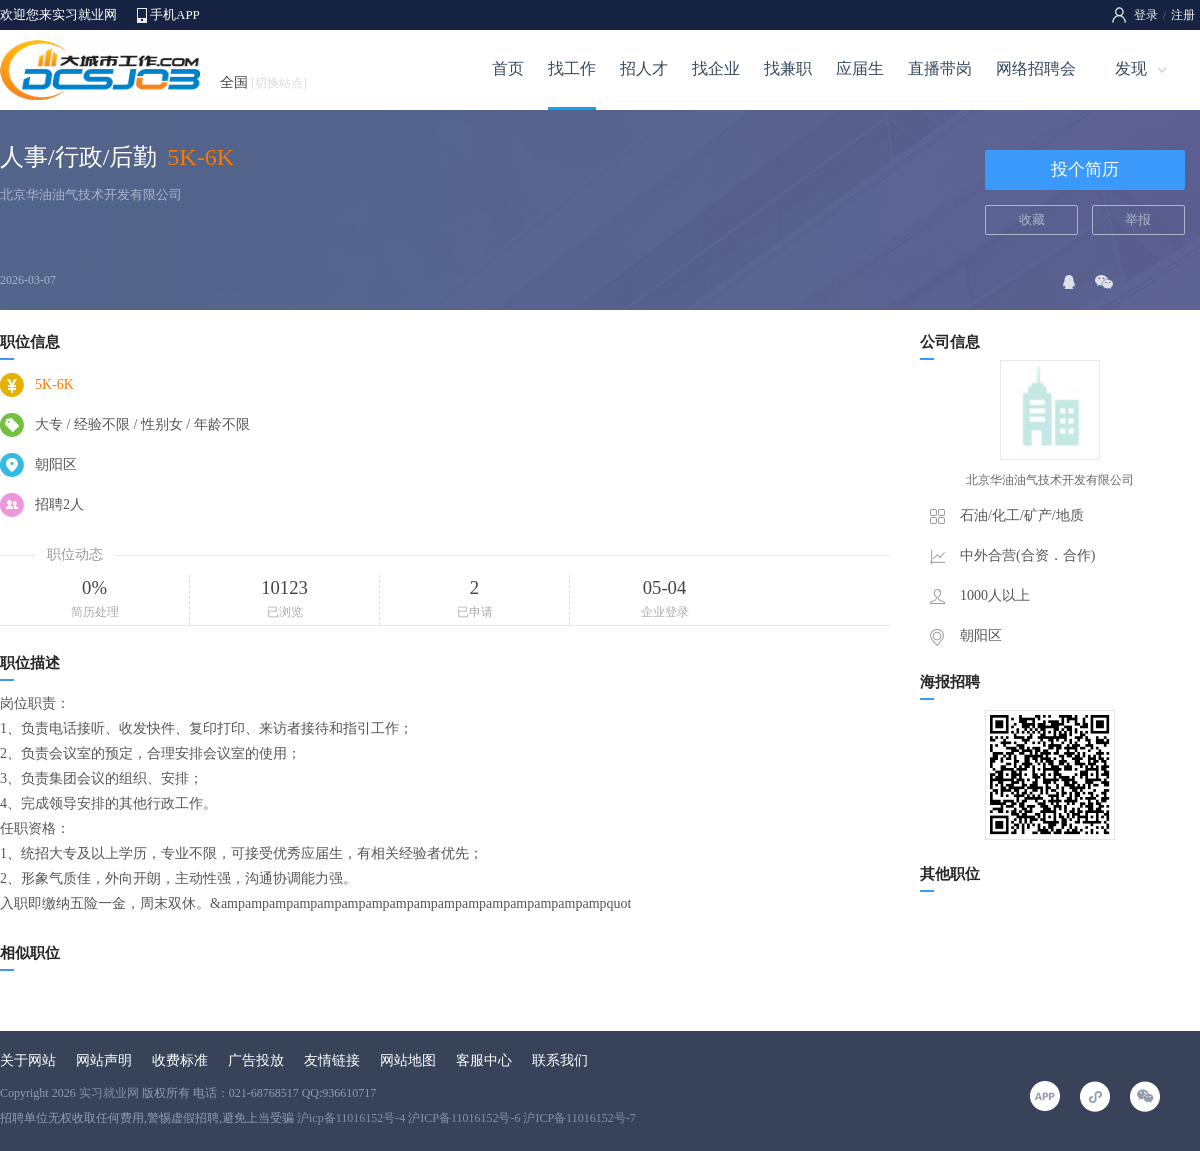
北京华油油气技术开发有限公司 (91, 194)
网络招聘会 (1036, 68)
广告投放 (256, 1060)
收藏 (1032, 219)
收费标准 (180, 1060)
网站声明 (104, 1060)
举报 (1138, 219)
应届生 (860, 68)
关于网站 (28, 1060)
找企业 (716, 68)
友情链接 (332, 1060)
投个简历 (1085, 169)
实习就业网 (109, 1093)
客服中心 (484, 1060)
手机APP (175, 14)
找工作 (572, 68)
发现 (1131, 68)
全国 (263, 82)
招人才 (644, 68)
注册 (1183, 15)
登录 (1146, 15)
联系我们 (560, 1060)
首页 (508, 68)
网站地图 (408, 1060)
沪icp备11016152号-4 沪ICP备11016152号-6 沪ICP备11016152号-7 (466, 1118)
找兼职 (788, 68)
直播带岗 (940, 68)
